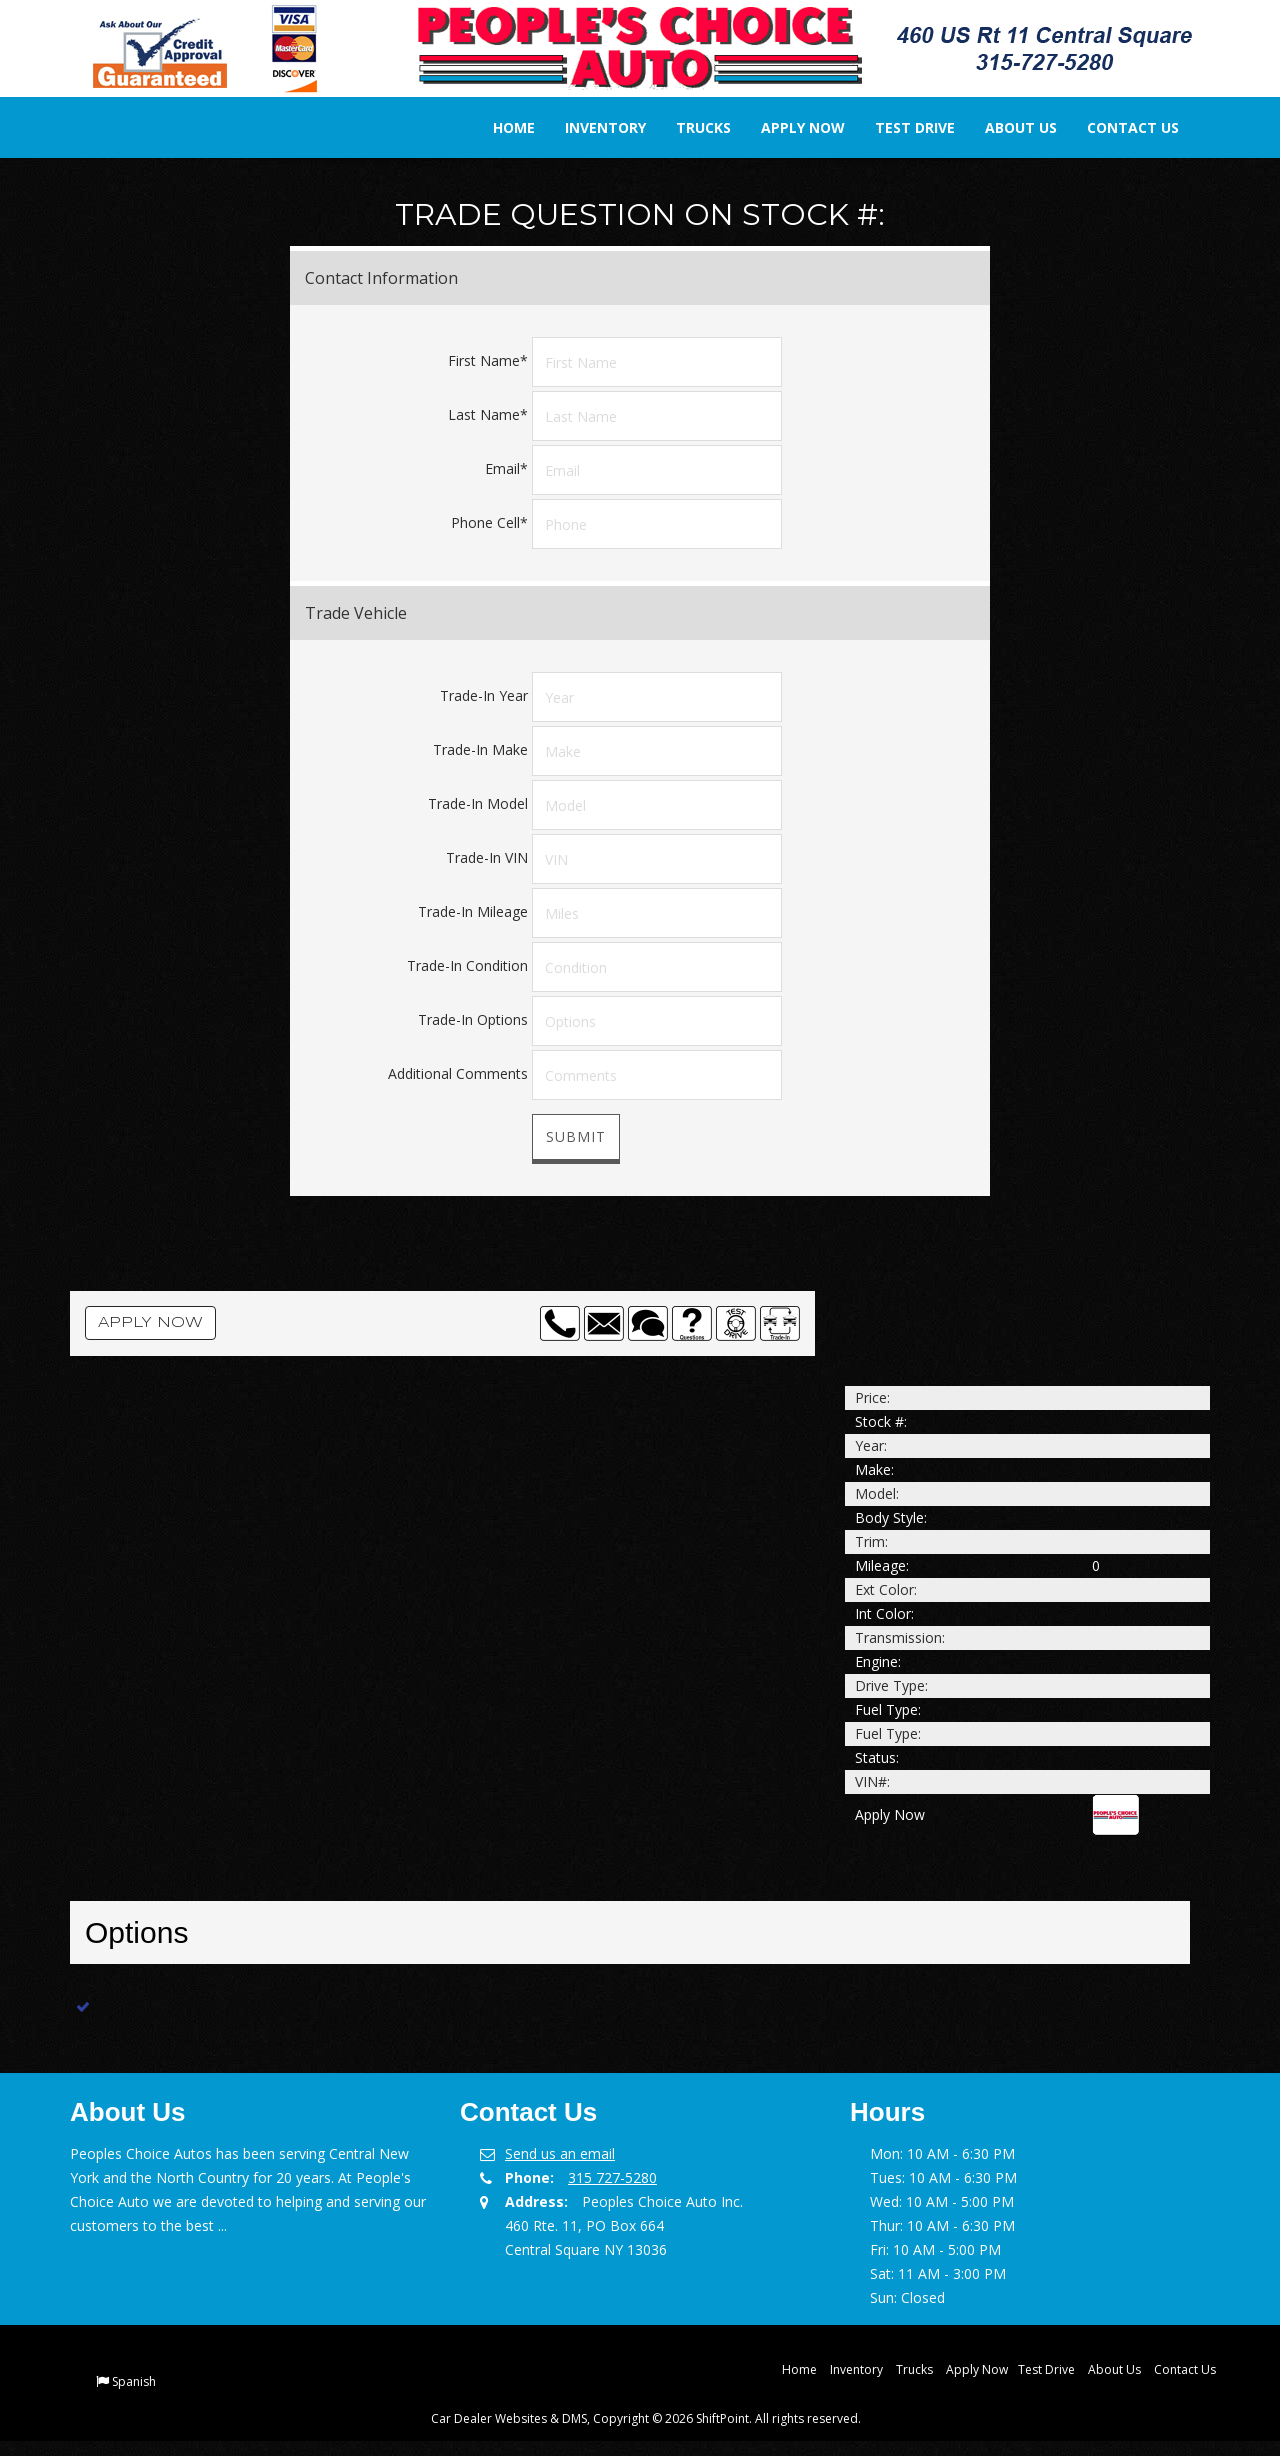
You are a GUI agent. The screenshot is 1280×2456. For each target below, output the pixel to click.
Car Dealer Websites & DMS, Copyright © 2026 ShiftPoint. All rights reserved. (646, 2418)
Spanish (134, 2381)
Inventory (591, 127)
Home (500, 127)
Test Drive (901, 127)
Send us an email (560, 2153)
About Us (1007, 127)
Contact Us (1119, 127)
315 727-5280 (612, 2177)
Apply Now (789, 127)
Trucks (689, 127)
